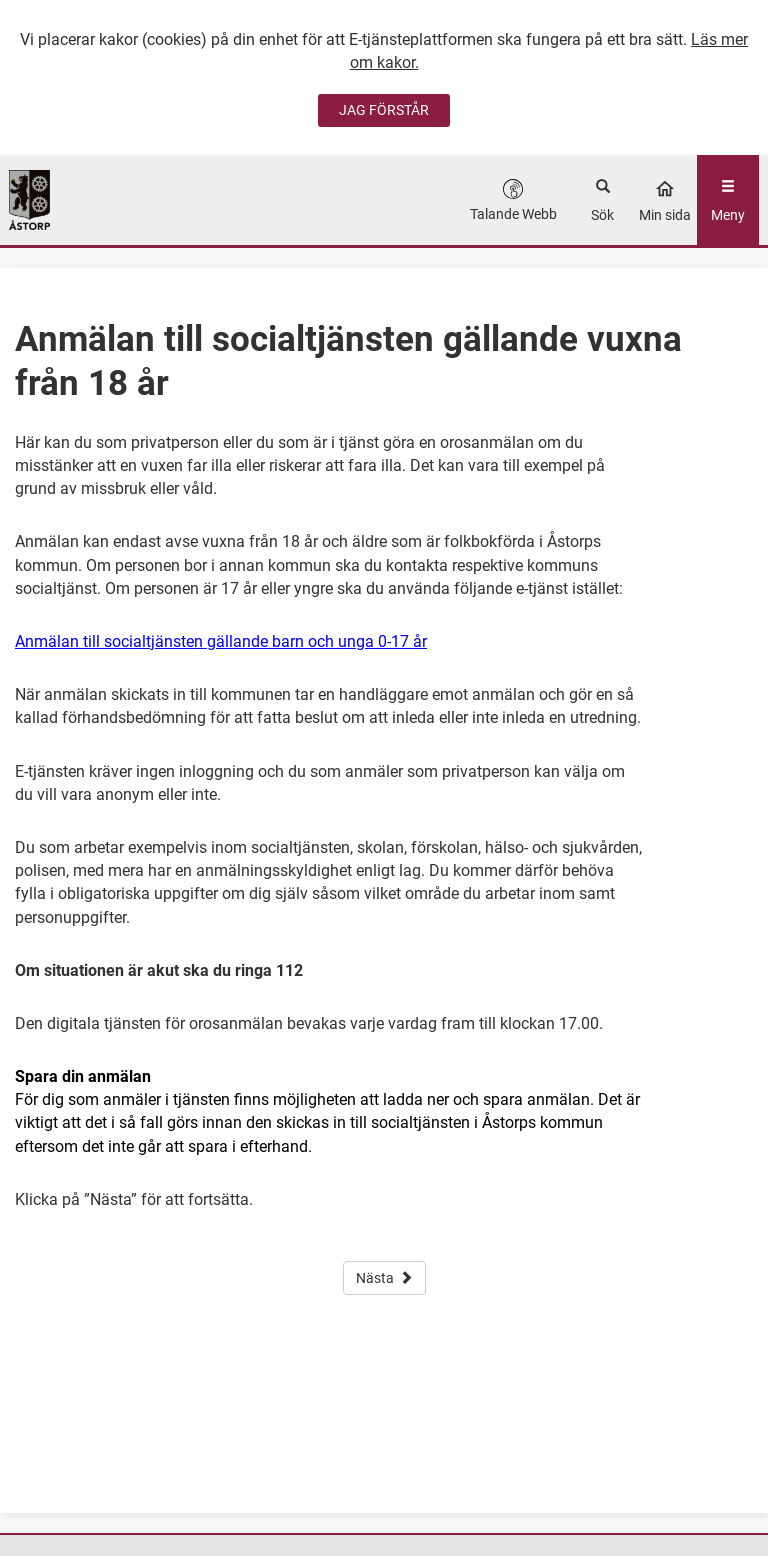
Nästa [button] (384, 1278)
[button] (513, 200)
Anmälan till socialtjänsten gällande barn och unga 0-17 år (221, 641)
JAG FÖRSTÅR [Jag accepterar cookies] (384, 110)
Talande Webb (513, 214)
